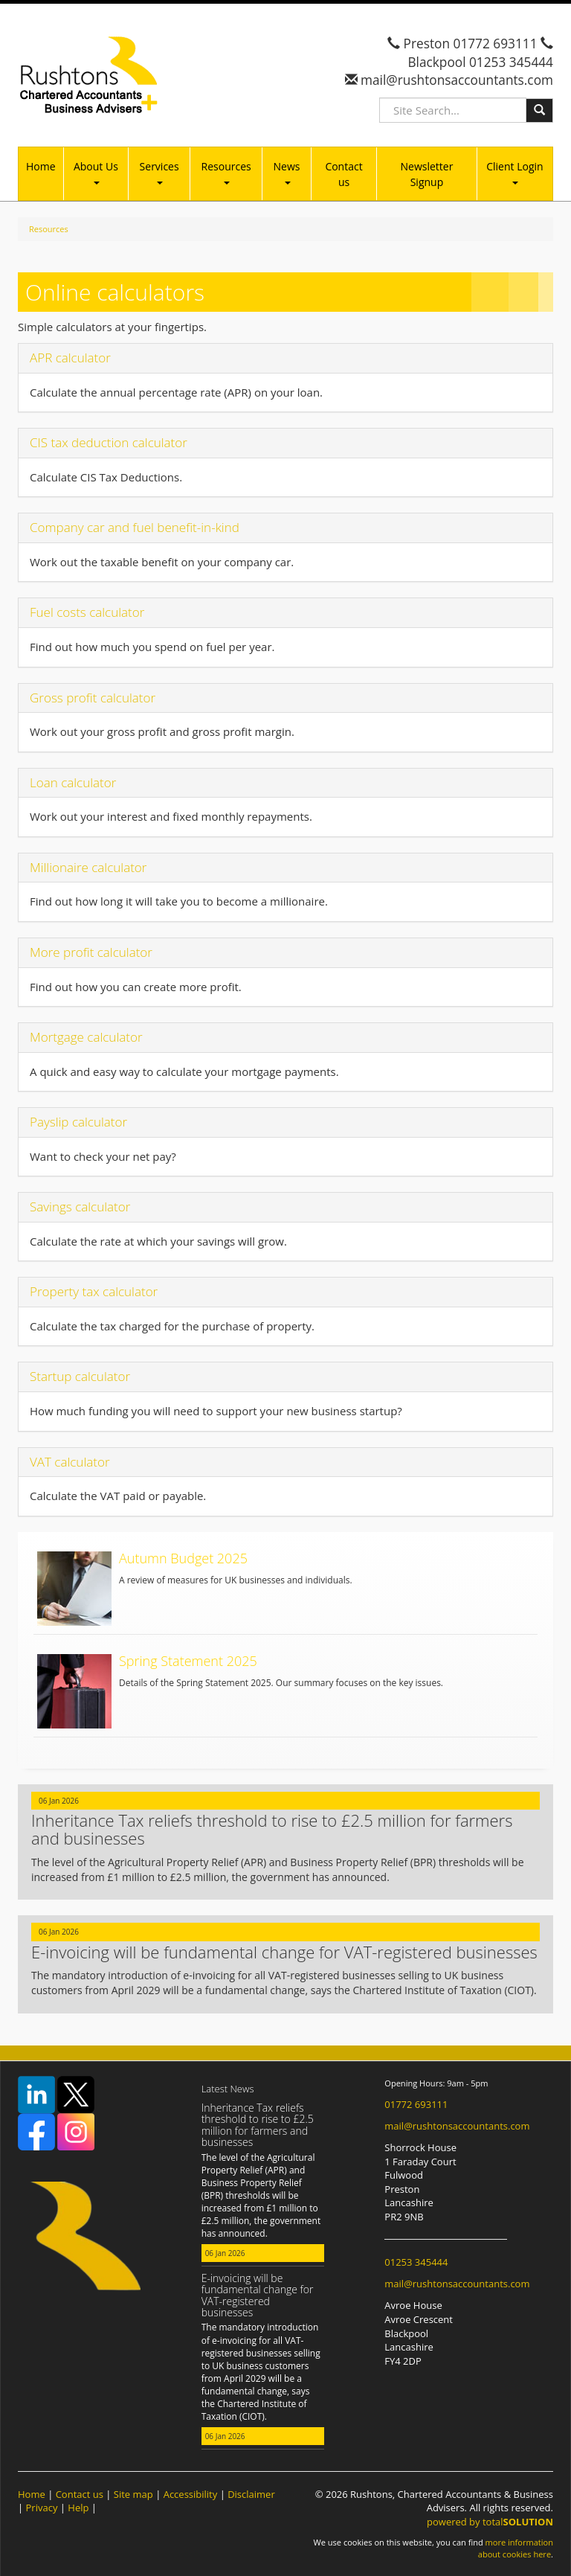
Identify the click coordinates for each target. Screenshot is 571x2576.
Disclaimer (251, 2494)
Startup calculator (80, 1376)
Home (41, 166)
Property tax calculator (94, 1291)
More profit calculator (91, 952)
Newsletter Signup (427, 174)
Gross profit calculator (92, 697)
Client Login (514, 172)
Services (159, 172)
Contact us (343, 174)
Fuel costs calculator (87, 612)
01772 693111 (496, 43)
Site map (133, 2494)
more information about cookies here (515, 2548)
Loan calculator (73, 782)
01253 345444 (511, 62)
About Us (96, 172)
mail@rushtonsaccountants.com (455, 80)
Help (78, 2507)
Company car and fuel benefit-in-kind (134, 527)
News (287, 172)
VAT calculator (70, 1461)
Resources (226, 172)
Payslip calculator (78, 1121)
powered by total (490, 2521)
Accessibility (191, 2494)
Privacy (42, 2507)
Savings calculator (80, 1206)
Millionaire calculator (88, 867)
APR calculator (70, 357)
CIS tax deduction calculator (108, 442)
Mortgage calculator (86, 1036)
